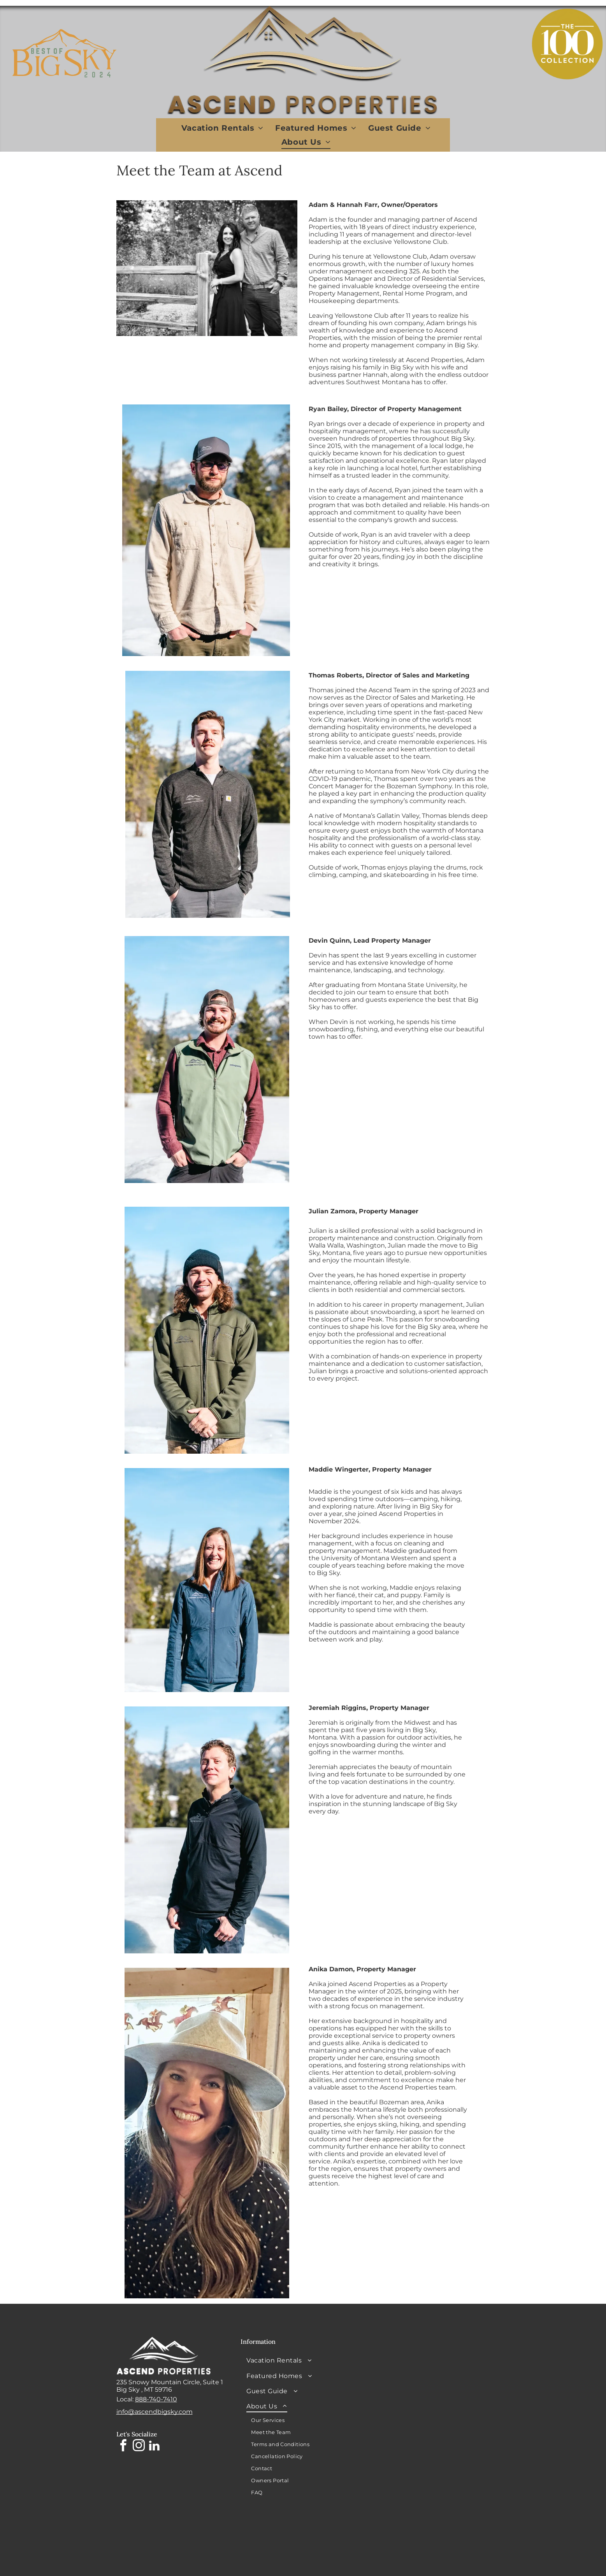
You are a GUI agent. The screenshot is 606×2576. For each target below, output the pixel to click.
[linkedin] (155, 2447)
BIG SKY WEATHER (424, 2366)
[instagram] (139, 2447)
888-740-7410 (156, 2399)
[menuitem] (222, 128)
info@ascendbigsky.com (154, 2411)
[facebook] (123, 2447)
